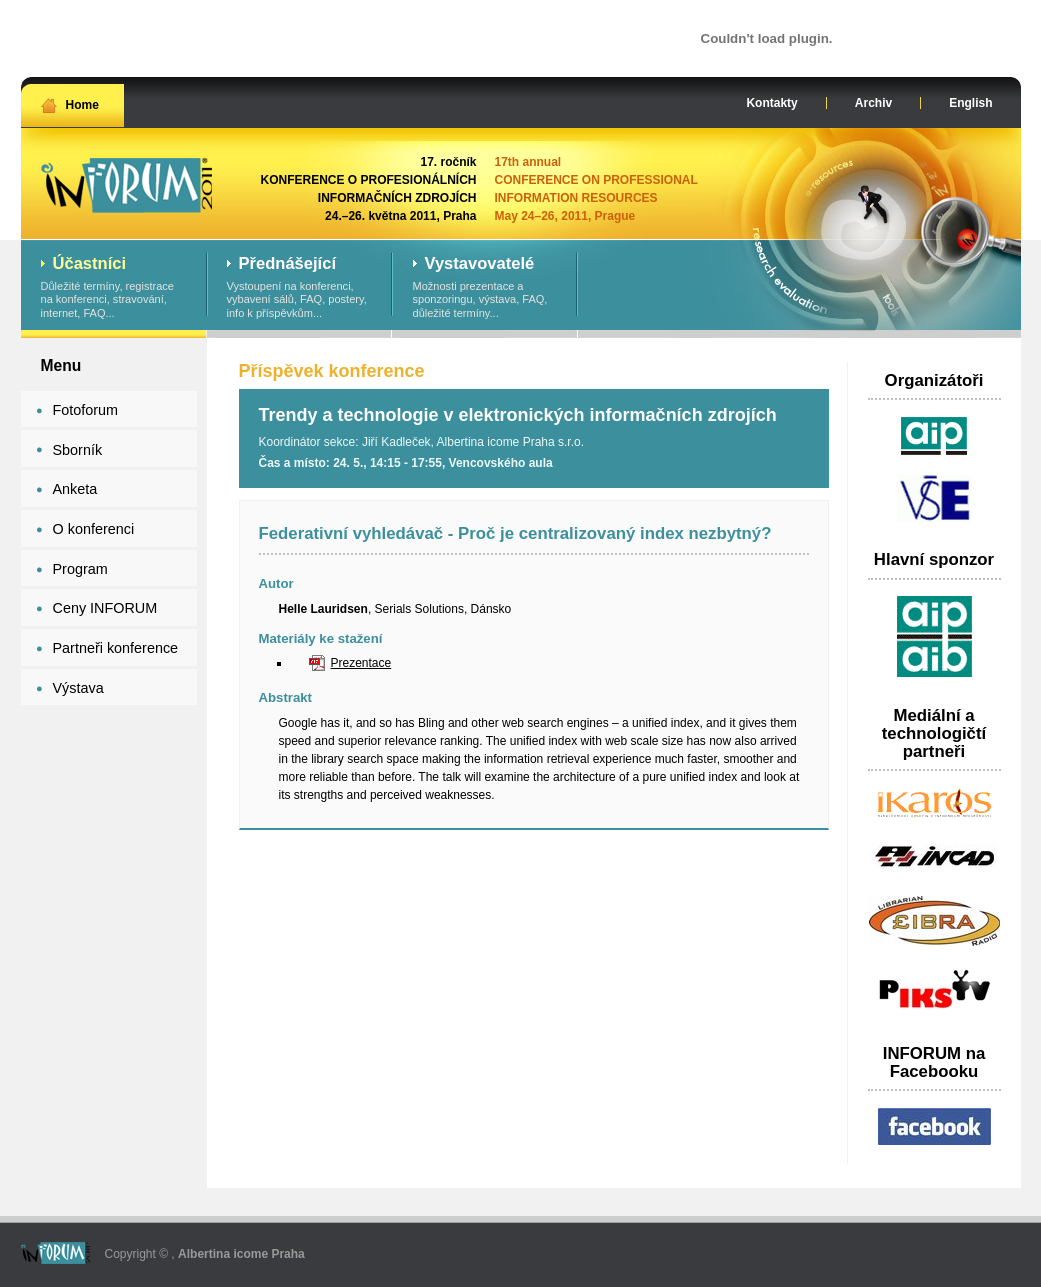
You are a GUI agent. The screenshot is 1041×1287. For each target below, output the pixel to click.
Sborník (78, 450)
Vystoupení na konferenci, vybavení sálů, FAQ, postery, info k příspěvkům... (299, 288)
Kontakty (771, 103)
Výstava (78, 688)
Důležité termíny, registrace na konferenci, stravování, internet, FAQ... (113, 288)
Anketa (75, 489)
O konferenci (94, 529)
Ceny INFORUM (105, 608)
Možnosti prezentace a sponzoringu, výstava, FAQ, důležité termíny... (485, 288)
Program (80, 569)
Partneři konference (116, 648)
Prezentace (361, 663)
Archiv (873, 103)
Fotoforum (86, 410)
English (970, 103)
